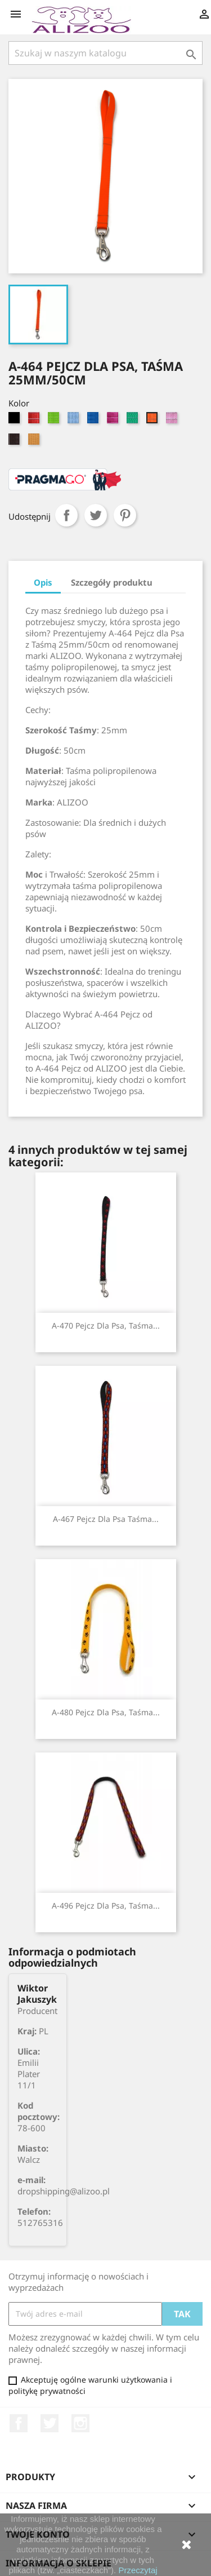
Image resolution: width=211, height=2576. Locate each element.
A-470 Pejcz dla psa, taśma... (106, 1325)
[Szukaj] (105, 53)
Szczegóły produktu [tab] (111, 582)
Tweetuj (95, 515)
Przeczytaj (137, 2570)
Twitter (50, 2423)
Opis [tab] (43, 582)
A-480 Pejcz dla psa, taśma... (106, 1712)
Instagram (80, 2423)
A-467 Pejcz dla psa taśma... (106, 1518)
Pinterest (125, 515)
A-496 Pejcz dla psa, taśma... (106, 1905)
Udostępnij (66, 515)
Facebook (19, 2423)
